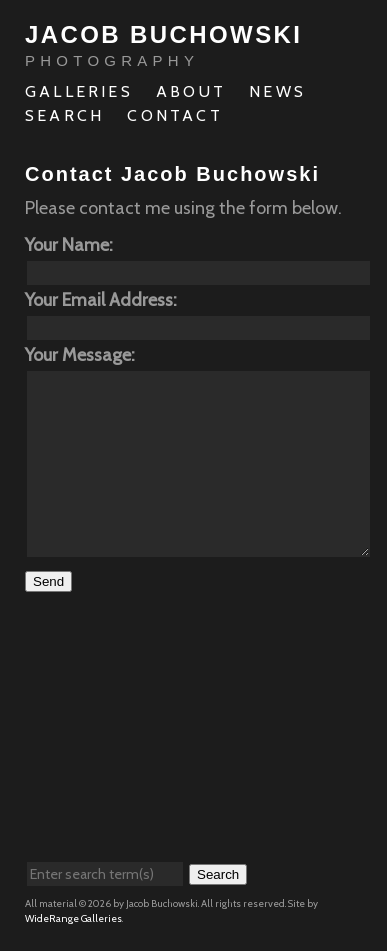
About (191, 91)
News (277, 91)
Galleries (79, 91)
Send (48, 581)
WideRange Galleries (73, 918)
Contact (174, 115)
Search (64, 115)
